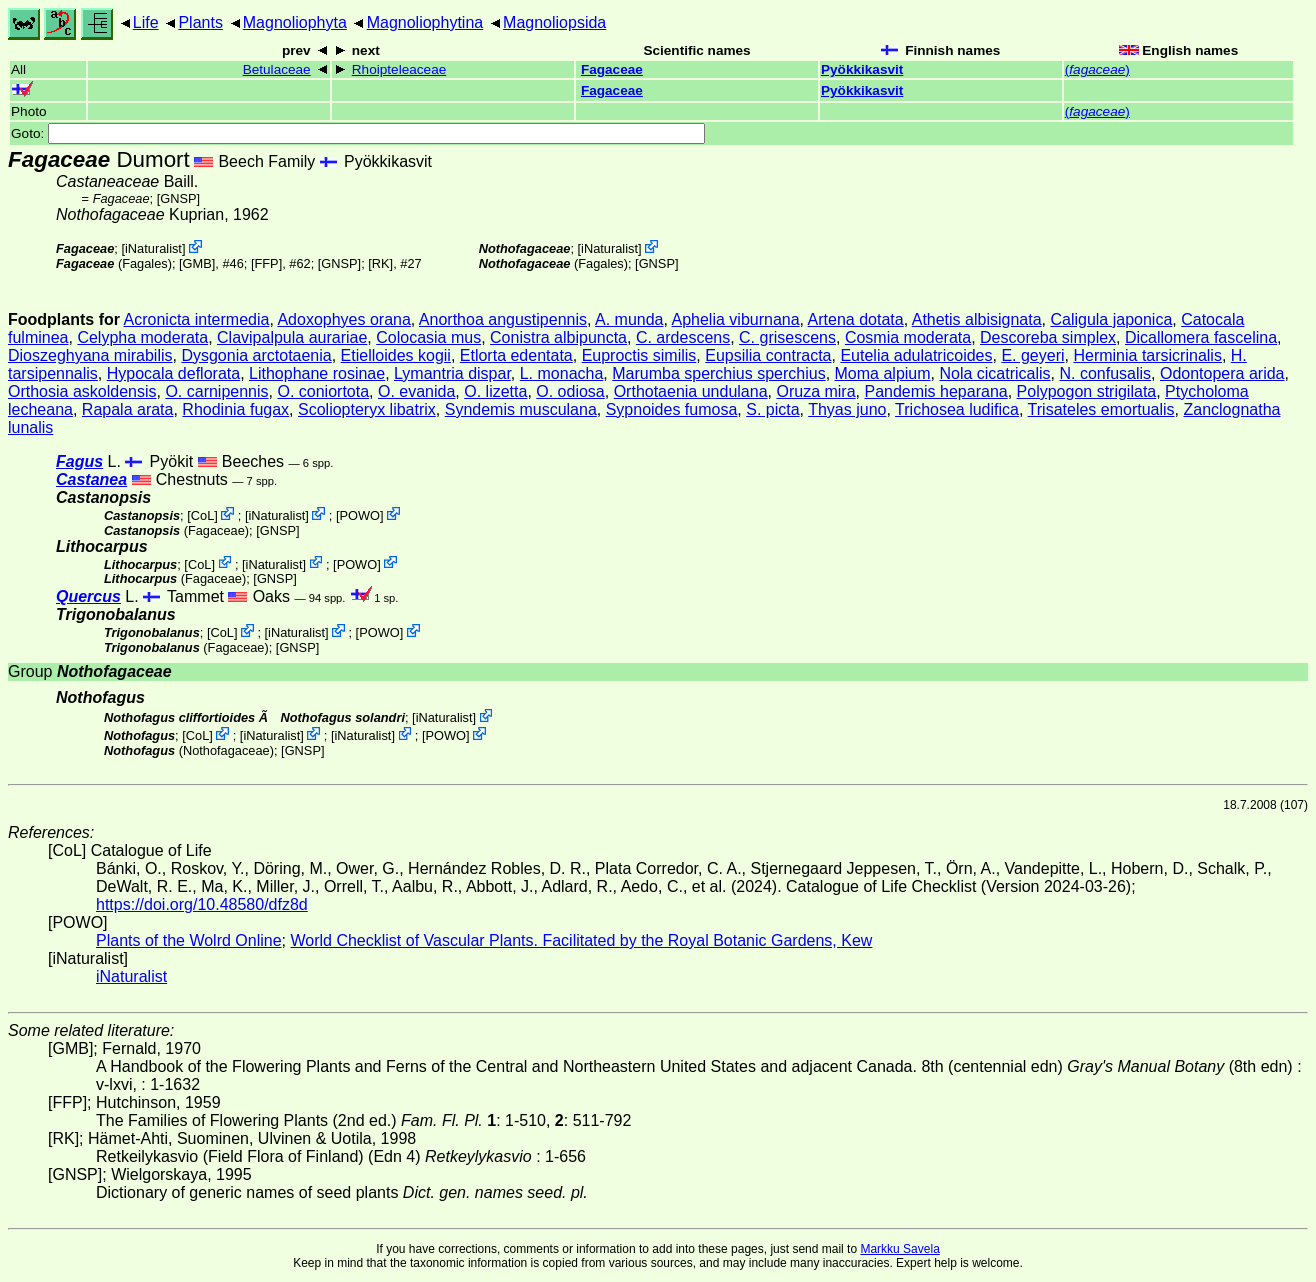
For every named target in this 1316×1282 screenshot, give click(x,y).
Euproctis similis (639, 355)
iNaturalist (153, 248)
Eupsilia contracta (768, 355)
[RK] (380, 263)
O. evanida (416, 391)
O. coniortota (323, 391)
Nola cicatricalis (994, 373)
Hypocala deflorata (173, 373)
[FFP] (266, 263)
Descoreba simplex (1048, 337)
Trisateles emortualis (1101, 409)
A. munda (629, 319)
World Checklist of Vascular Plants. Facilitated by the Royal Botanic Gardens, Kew (581, 940)
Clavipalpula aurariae (292, 337)
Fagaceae (612, 69)
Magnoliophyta (295, 22)
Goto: (358, 133)
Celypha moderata (142, 337)
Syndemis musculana (521, 409)
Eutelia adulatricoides (916, 355)
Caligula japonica (1111, 319)
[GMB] (197, 263)
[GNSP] (178, 198)
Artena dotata (856, 319)
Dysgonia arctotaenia (256, 355)
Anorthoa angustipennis (503, 319)
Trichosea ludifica (957, 409)
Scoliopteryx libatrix (367, 409)
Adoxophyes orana (343, 319)
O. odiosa (570, 391)
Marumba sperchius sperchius (718, 373)
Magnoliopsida (554, 22)
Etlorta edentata (516, 355)
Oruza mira (815, 391)
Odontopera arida (1222, 373)
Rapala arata (128, 409)
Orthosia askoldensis (82, 391)
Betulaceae (277, 69)
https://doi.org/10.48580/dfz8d (202, 904)
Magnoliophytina (425, 22)
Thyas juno (847, 409)
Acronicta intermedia (197, 319)
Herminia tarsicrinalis (1147, 355)
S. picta (772, 409)
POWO (360, 515)
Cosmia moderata (908, 337)
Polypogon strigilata (1087, 391)
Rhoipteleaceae (399, 69)
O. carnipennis (216, 391)
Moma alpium (883, 373)
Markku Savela (899, 1249)
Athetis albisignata (977, 319)
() (1097, 69)
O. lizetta (495, 391)
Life (146, 22)
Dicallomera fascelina (1201, 337)
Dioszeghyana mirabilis (90, 355)
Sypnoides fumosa (672, 409)
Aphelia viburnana (736, 319)
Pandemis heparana (935, 391)
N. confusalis (1105, 373)
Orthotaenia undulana (691, 391)
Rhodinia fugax (235, 409)
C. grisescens (787, 337)
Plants (200, 22)
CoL (202, 515)
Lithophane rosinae (317, 373)
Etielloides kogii (396, 355)
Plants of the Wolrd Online (189, 940)
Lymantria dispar (452, 373)
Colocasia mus (428, 337)
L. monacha (562, 373)
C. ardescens (683, 337)
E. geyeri (1032, 355)
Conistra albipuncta (558, 337)
